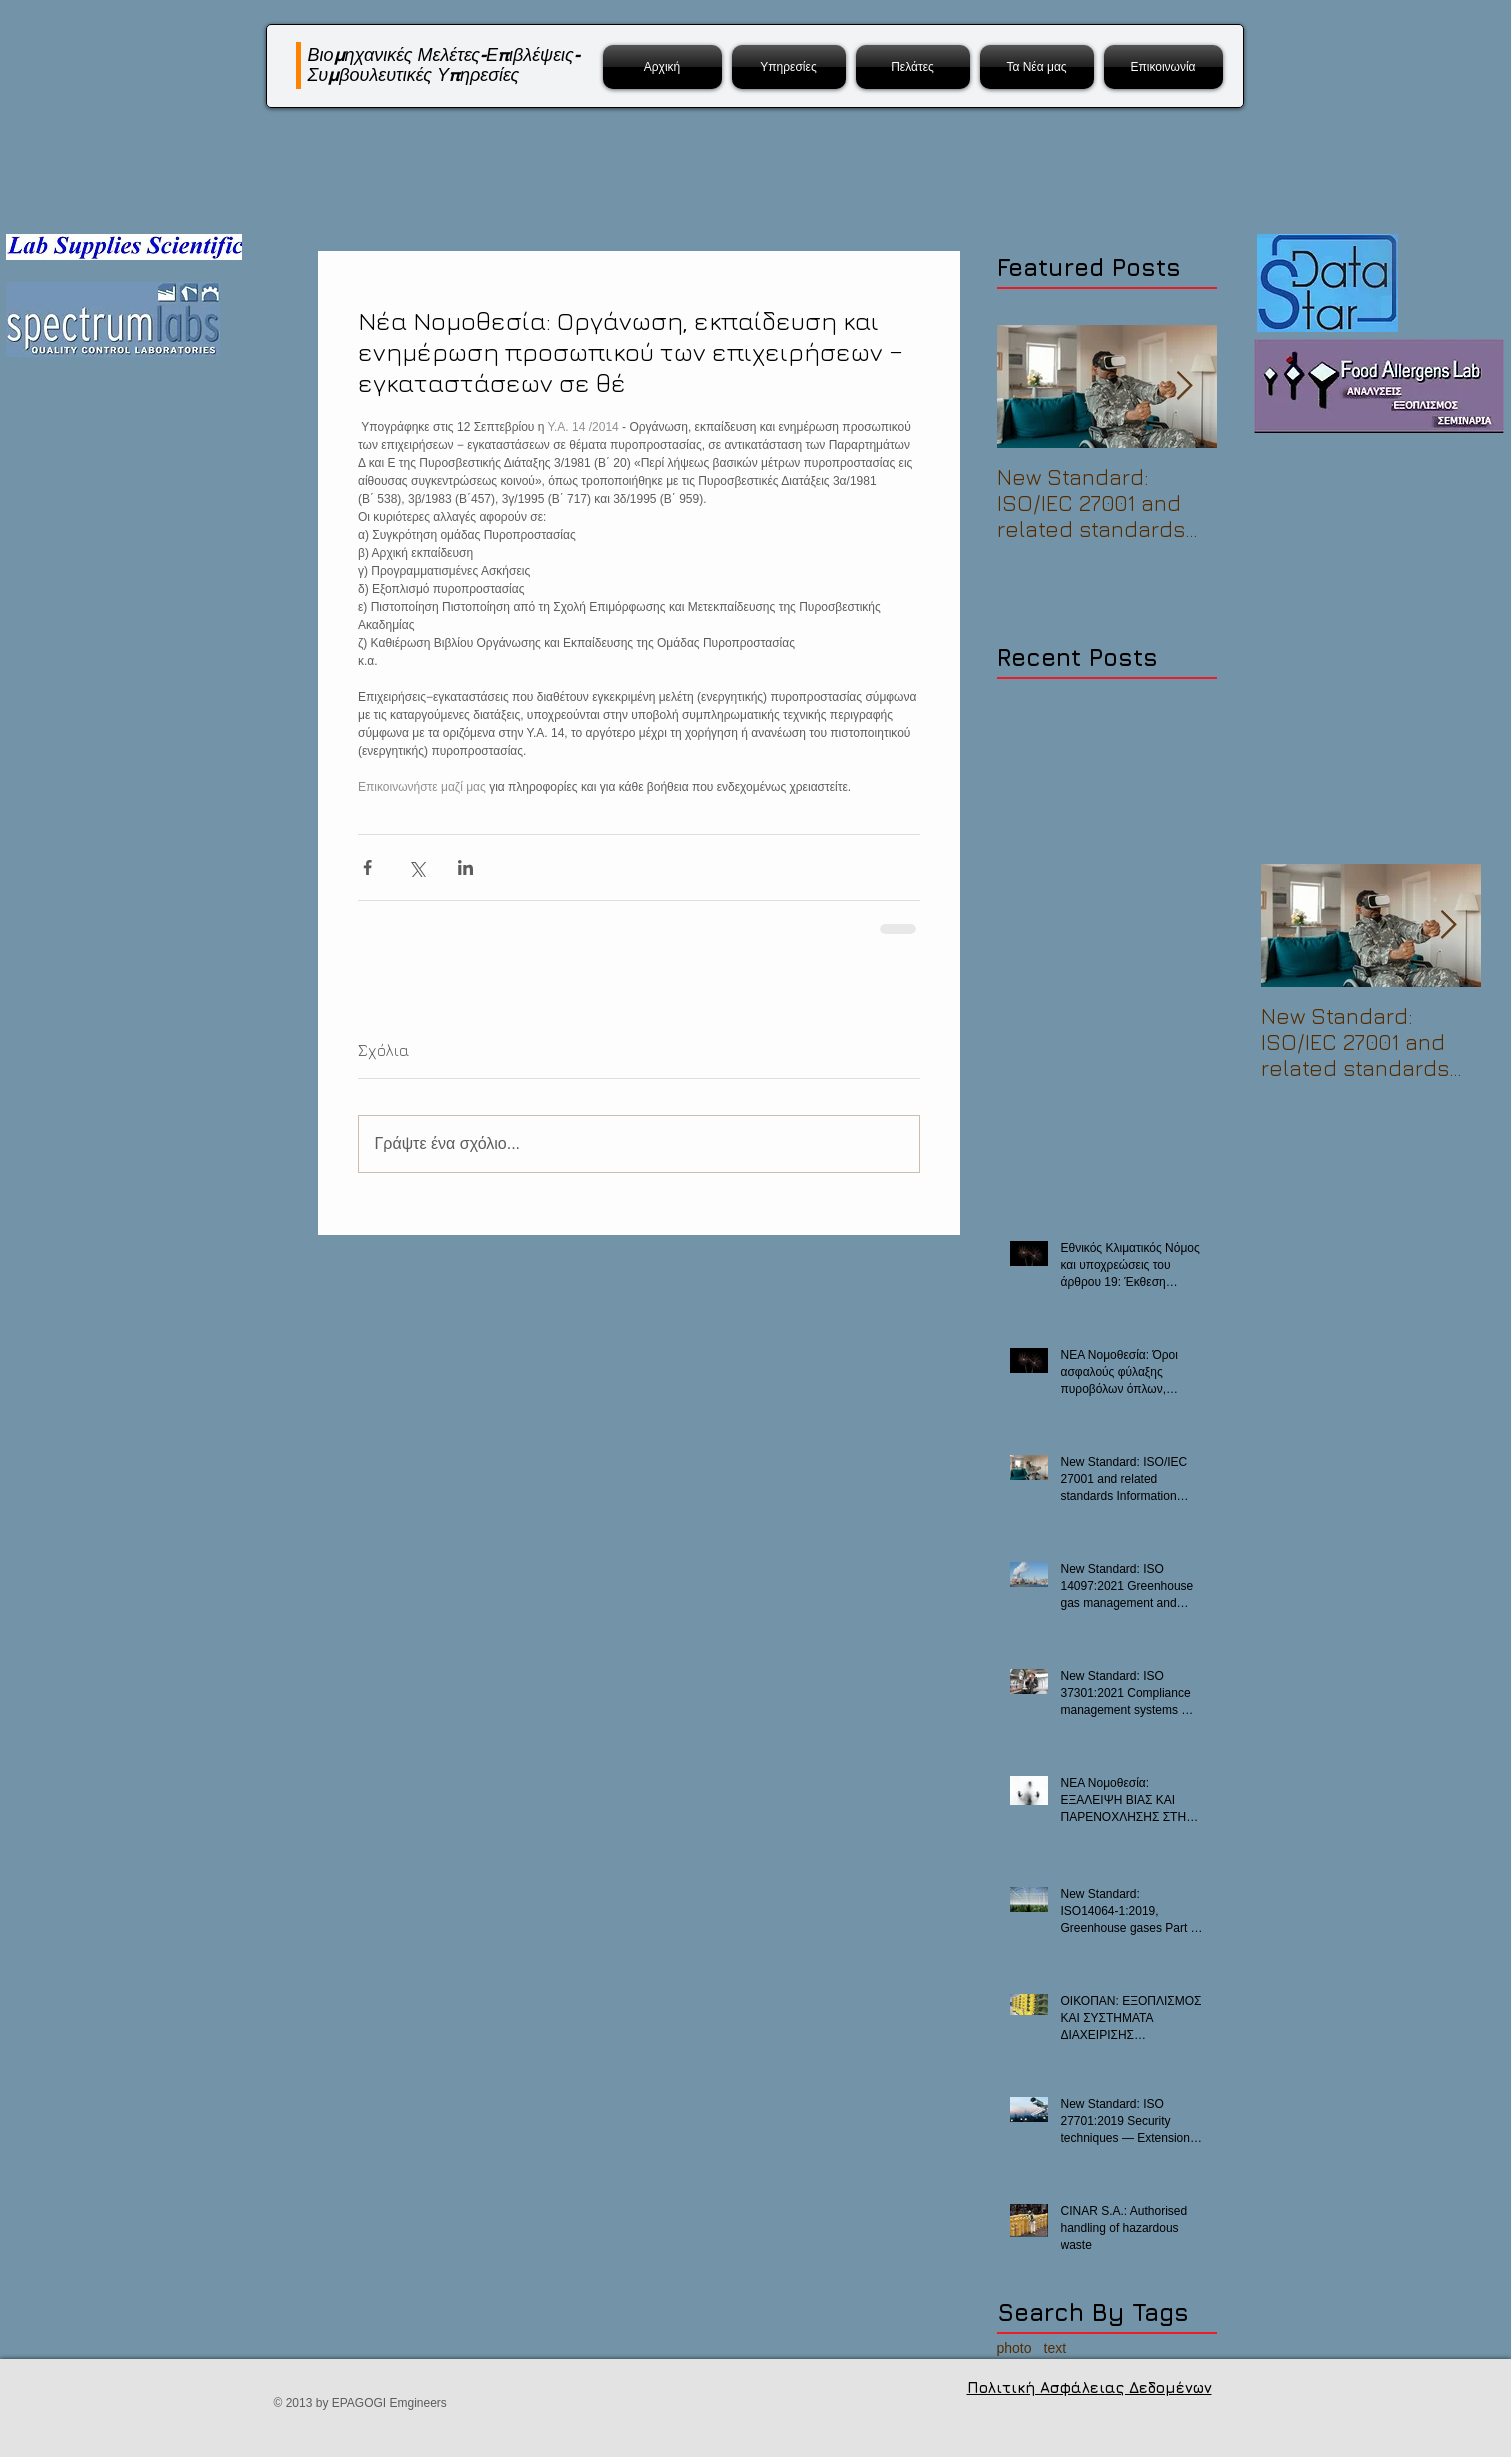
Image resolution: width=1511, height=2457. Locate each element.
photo (1014, 2348)
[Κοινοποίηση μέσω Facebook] (367, 867)
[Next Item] (1185, 386)
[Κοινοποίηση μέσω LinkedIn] (465, 867)
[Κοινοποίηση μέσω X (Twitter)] (416, 867)
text (1055, 2348)
